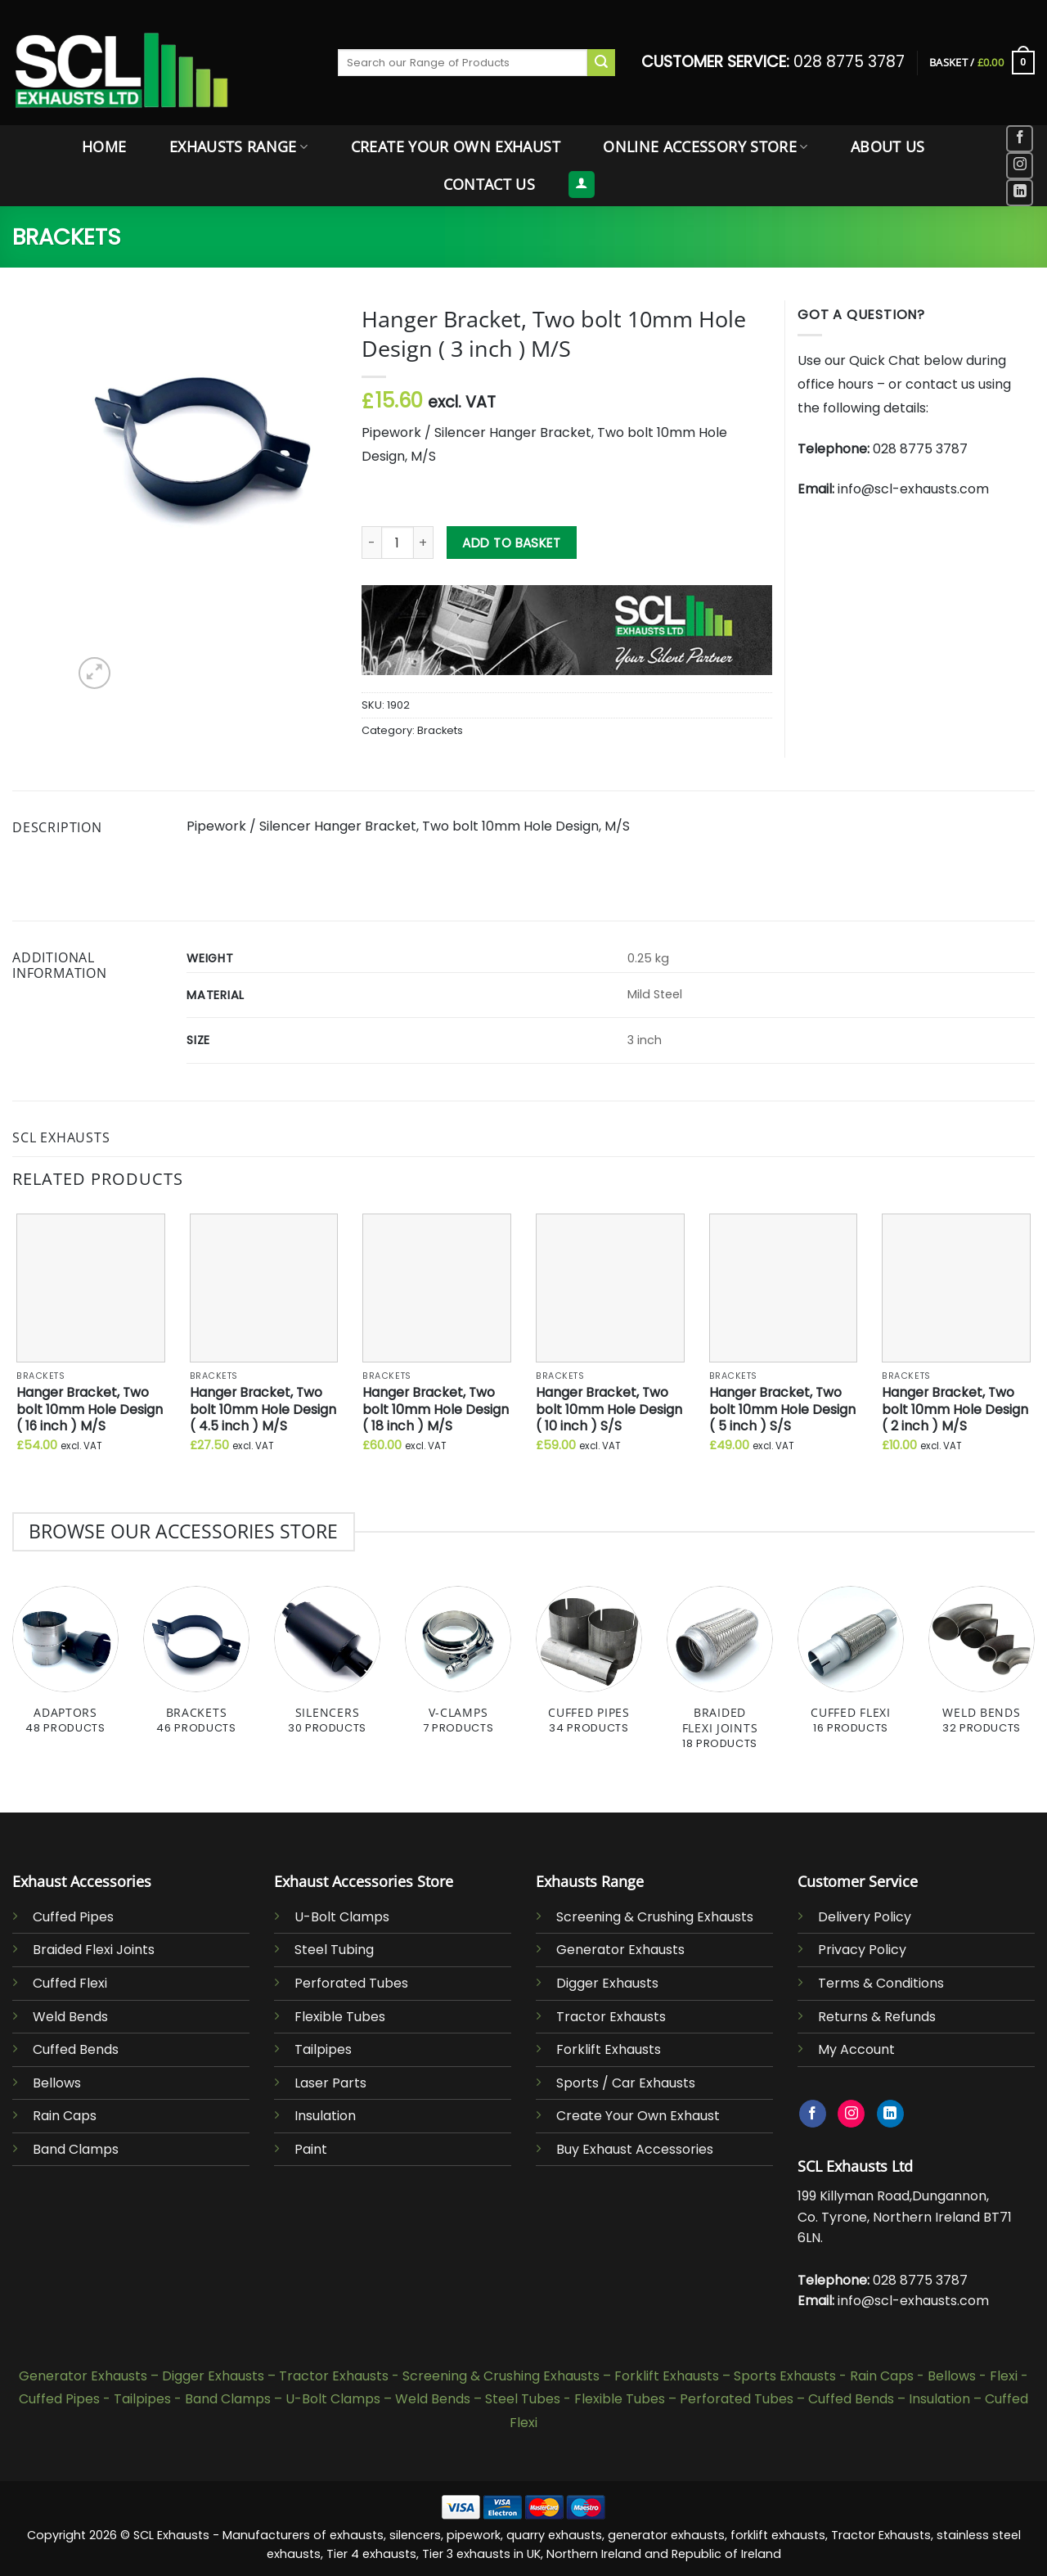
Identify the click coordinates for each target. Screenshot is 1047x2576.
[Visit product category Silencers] (327, 1669)
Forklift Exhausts (608, 2049)
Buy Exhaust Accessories (634, 2149)
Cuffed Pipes (73, 1916)
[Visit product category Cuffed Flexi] (851, 1669)
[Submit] (601, 63)
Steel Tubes (522, 2398)
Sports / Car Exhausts (625, 2083)
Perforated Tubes (351, 1983)
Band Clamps (76, 2149)
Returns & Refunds (877, 2016)
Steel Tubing (334, 1949)
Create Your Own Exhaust (455, 146)
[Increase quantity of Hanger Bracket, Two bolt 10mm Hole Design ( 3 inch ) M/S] (424, 542)
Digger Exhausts (607, 1983)
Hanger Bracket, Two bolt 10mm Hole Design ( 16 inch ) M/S (89, 1410)
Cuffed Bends (76, 2049)
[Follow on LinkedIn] (1019, 192)
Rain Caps (65, 2115)
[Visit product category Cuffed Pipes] (589, 1669)
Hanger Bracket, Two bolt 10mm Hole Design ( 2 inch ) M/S (955, 1410)
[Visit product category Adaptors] (65, 1669)
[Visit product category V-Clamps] (458, 1669)
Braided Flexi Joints (94, 1949)
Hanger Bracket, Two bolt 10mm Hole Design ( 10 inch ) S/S (609, 1410)
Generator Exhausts (620, 1949)
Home (104, 146)
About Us (888, 146)
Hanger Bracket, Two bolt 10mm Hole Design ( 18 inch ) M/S (435, 1410)
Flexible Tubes (339, 2016)
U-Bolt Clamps (341, 1916)
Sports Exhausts (785, 2376)
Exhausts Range (238, 146)
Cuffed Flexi (70, 1983)
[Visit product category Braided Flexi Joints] (720, 1677)
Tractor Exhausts (611, 2016)
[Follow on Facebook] (1019, 138)
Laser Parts (330, 2083)
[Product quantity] (397, 542)
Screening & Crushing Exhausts (654, 1916)
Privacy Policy (862, 1949)
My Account (856, 2049)
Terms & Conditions (881, 1983)
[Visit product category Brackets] (196, 1669)
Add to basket (511, 543)
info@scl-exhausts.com (913, 489)
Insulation (325, 2115)
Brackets (66, 237)
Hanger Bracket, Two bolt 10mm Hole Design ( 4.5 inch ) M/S (263, 1410)
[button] (982, 63)
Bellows (57, 2083)
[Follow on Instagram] (1019, 165)
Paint (310, 2149)
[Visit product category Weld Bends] (981, 1669)
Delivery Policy (864, 1916)
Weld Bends (70, 2016)
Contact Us (489, 184)
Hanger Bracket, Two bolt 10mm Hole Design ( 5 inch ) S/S (782, 1410)
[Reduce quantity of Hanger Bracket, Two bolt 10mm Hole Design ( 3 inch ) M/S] (371, 542)
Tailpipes (323, 2049)
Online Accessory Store (705, 146)
